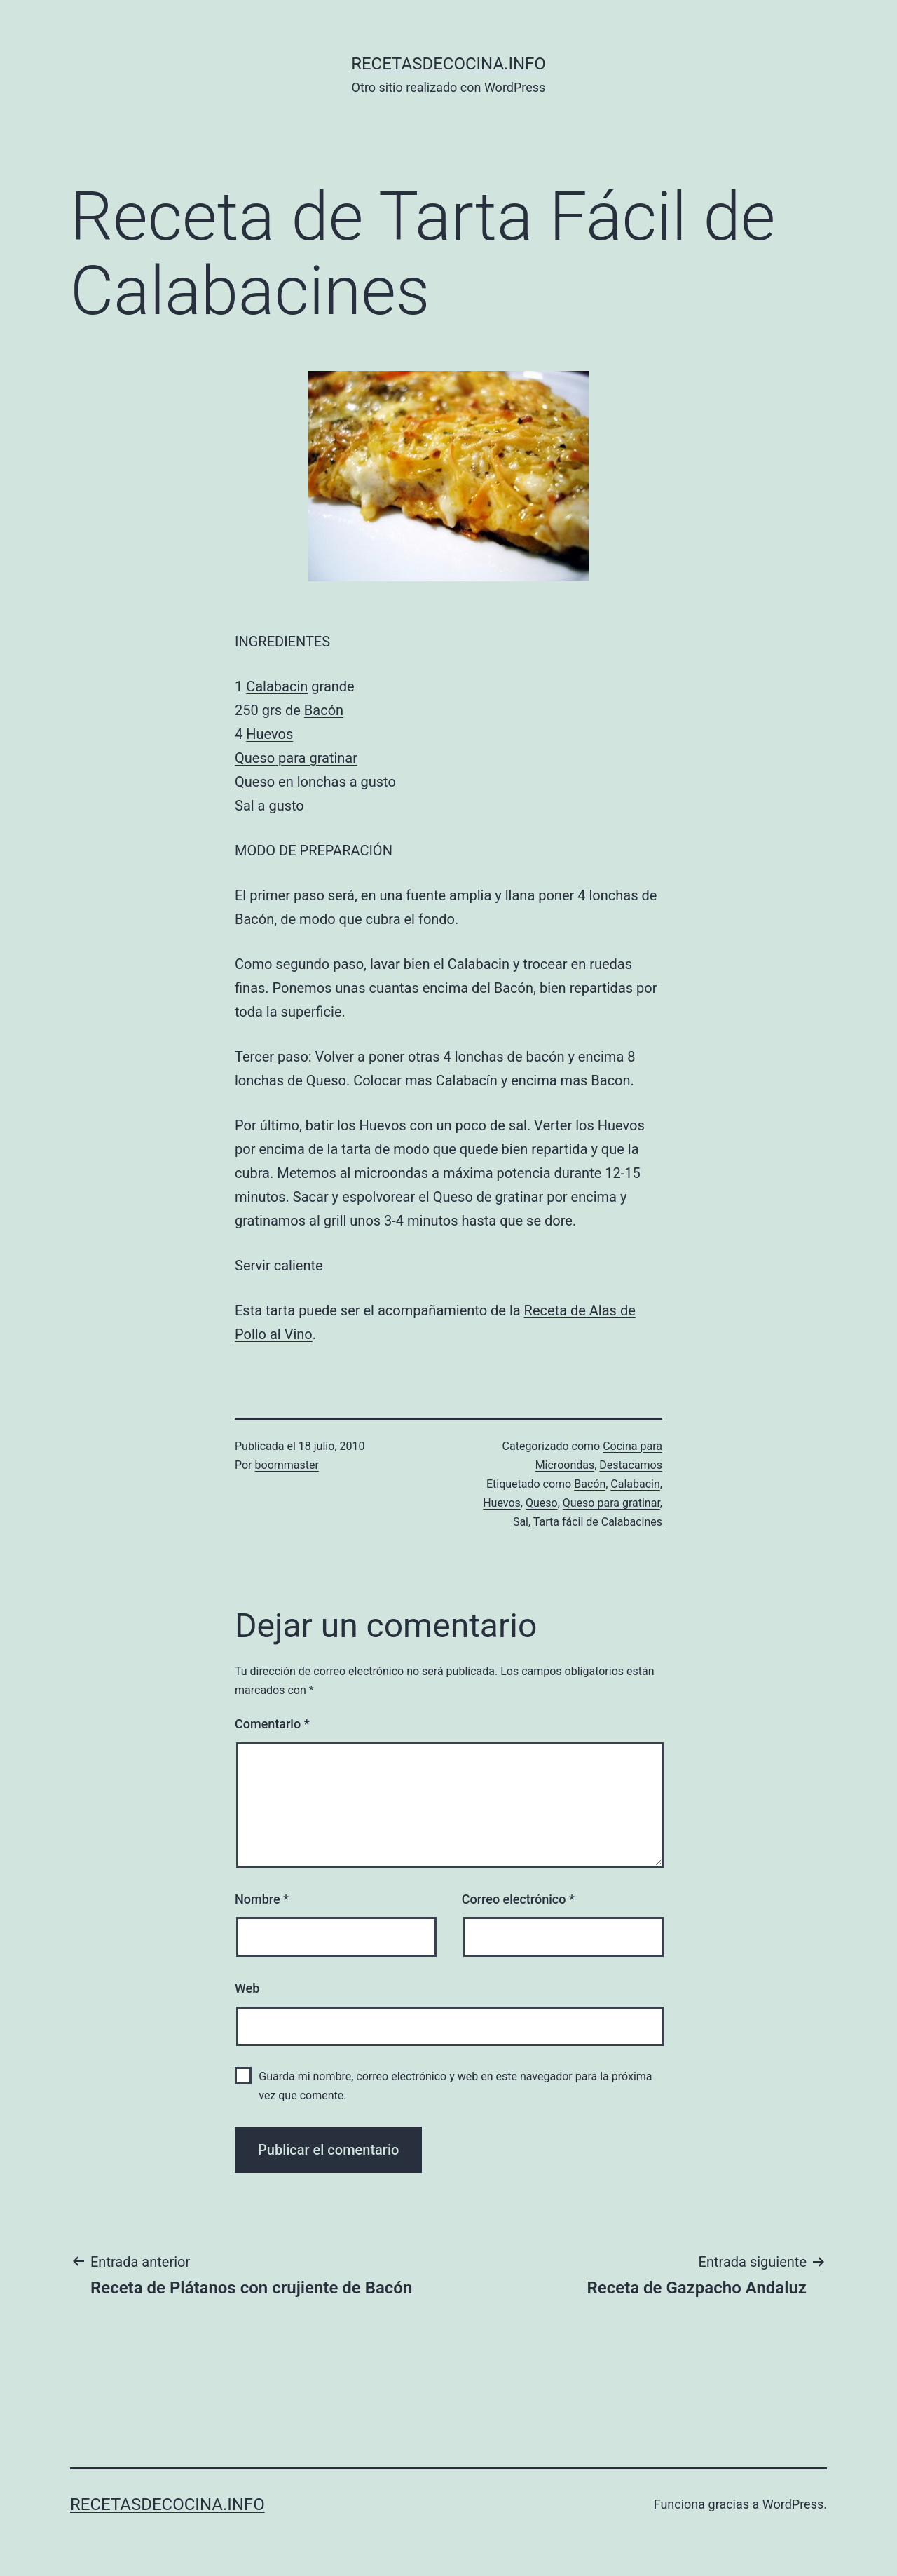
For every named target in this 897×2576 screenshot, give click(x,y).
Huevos (269, 734)
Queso (255, 781)
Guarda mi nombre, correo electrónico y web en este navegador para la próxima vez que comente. (455, 2086)
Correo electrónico (518, 1899)
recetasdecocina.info (448, 64)
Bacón (323, 710)
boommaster (287, 1465)
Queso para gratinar (296, 758)
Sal (244, 805)
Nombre (262, 1899)
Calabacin (277, 686)
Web (247, 1988)
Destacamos (630, 1465)
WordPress (792, 2504)
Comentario (272, 1723)
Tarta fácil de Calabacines (597, 1521)
